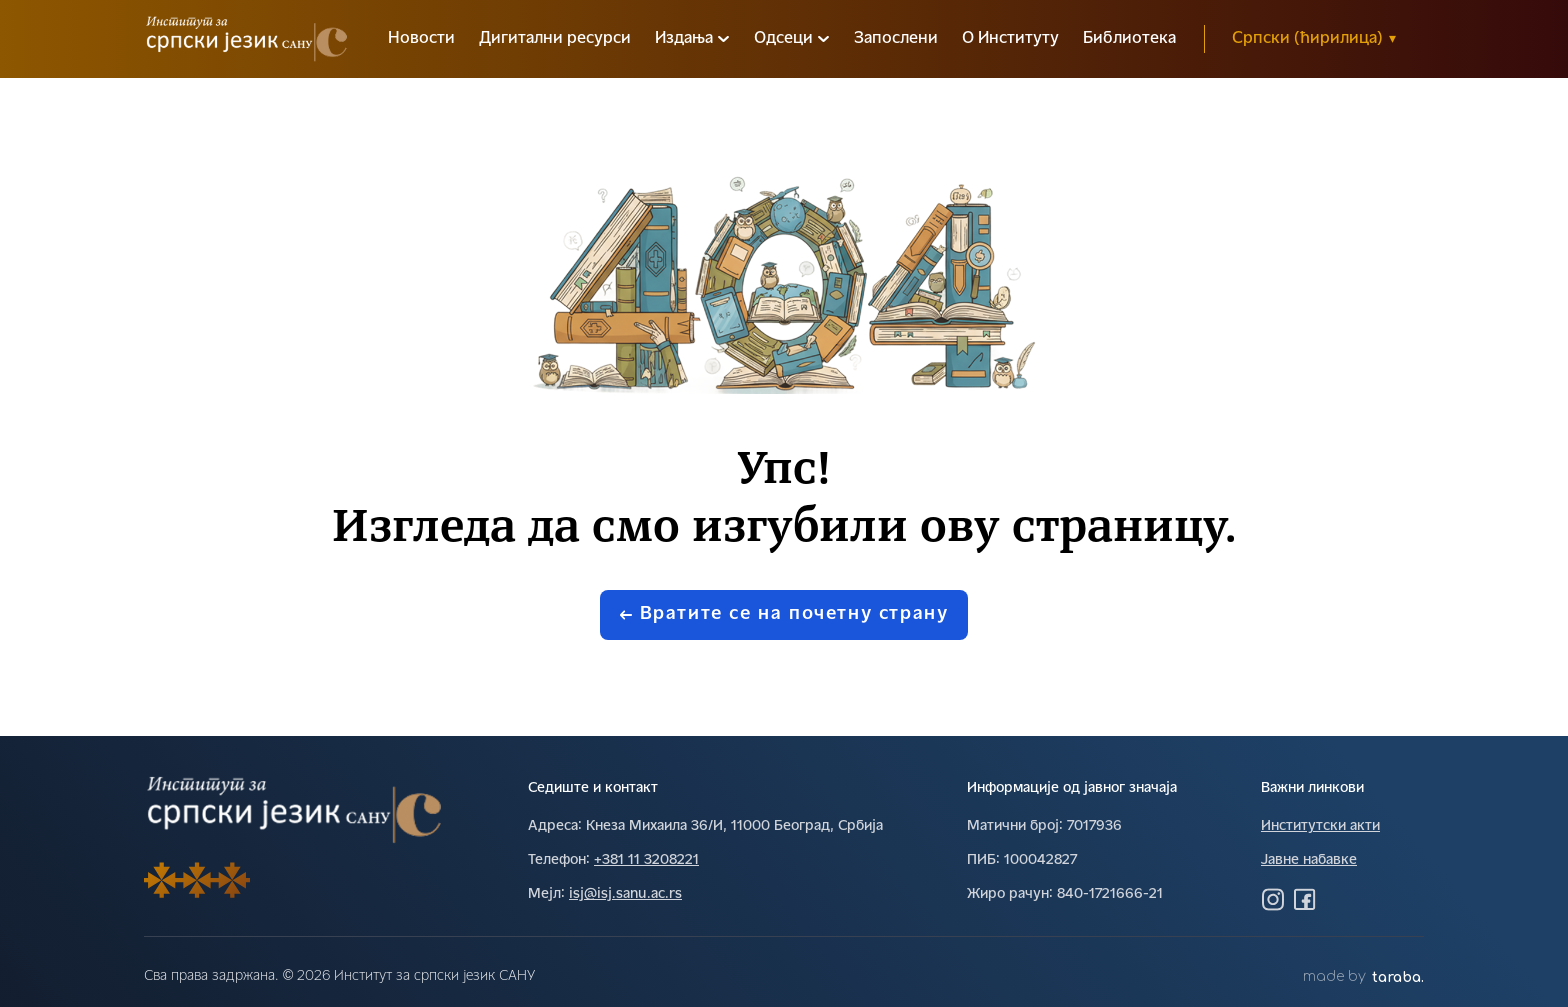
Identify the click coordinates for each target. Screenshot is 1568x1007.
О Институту (1010, 39)
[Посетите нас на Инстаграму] (1273, 899)
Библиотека (1129, 39)
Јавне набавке (1309, 860)
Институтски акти (1320, 826)
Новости (421, 39)
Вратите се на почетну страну (784, 614)
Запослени (896, 39)
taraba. (1398, 977)
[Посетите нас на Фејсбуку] (1305, 899)
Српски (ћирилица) (1314, 39)
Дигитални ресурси (555, 39)
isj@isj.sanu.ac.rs (625, 894)
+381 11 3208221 (646, 860)
